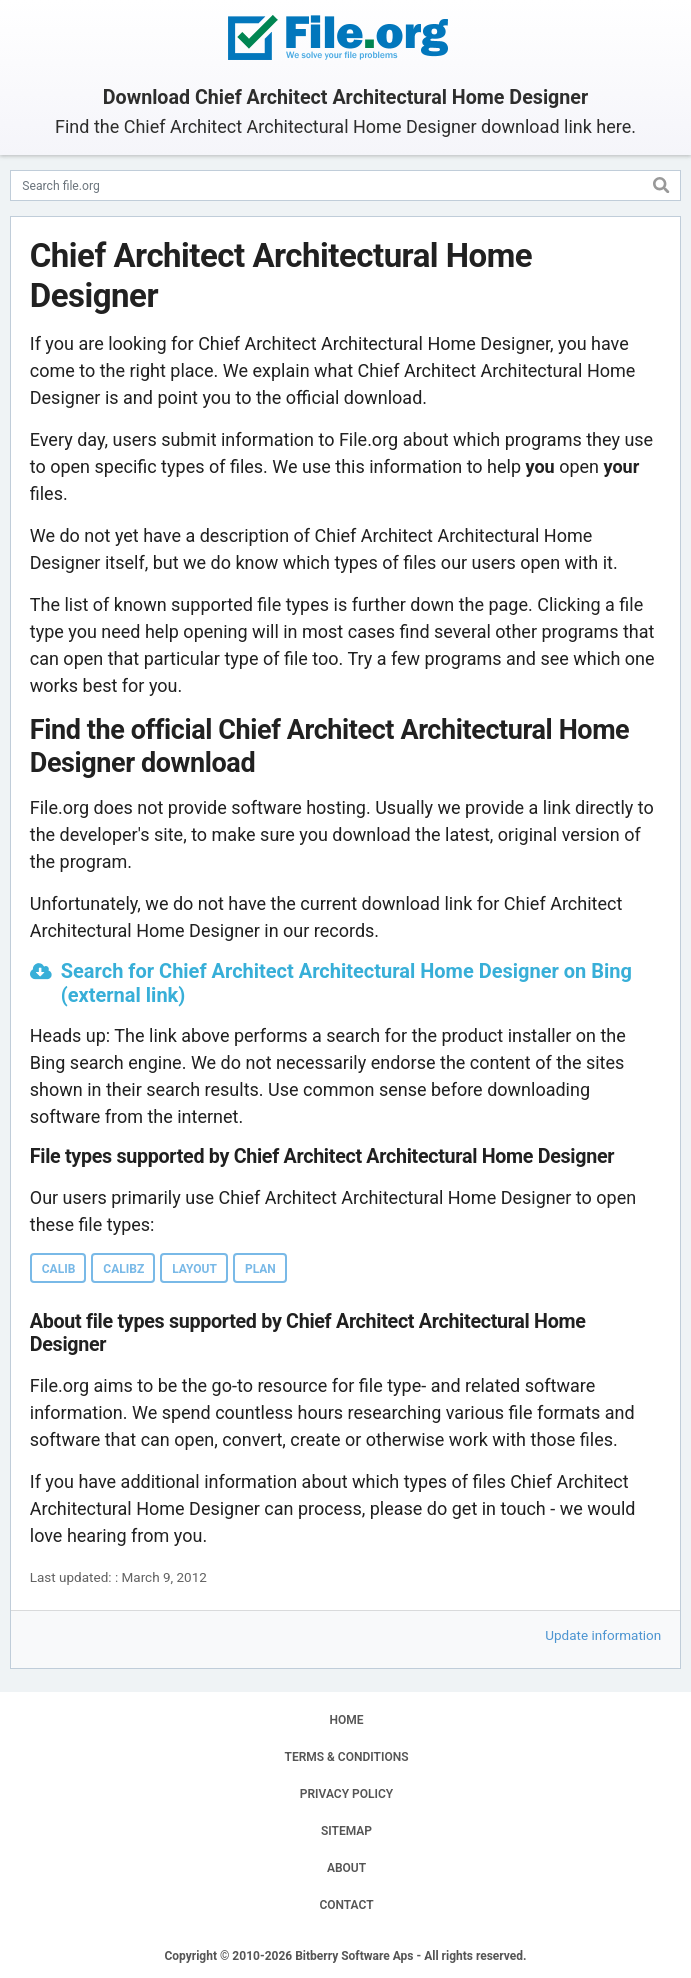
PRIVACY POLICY (346, 1794)
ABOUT (346, 1868)
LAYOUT (194, 1269)
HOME (346, 1720)
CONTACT (346, 1905)
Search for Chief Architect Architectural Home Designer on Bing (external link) (346, 983)
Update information (603, 1635)
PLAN (260, 1269)
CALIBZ (123, 1269)
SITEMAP (346, 1831)
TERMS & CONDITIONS (347, 1757)
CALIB (59, 1269)
